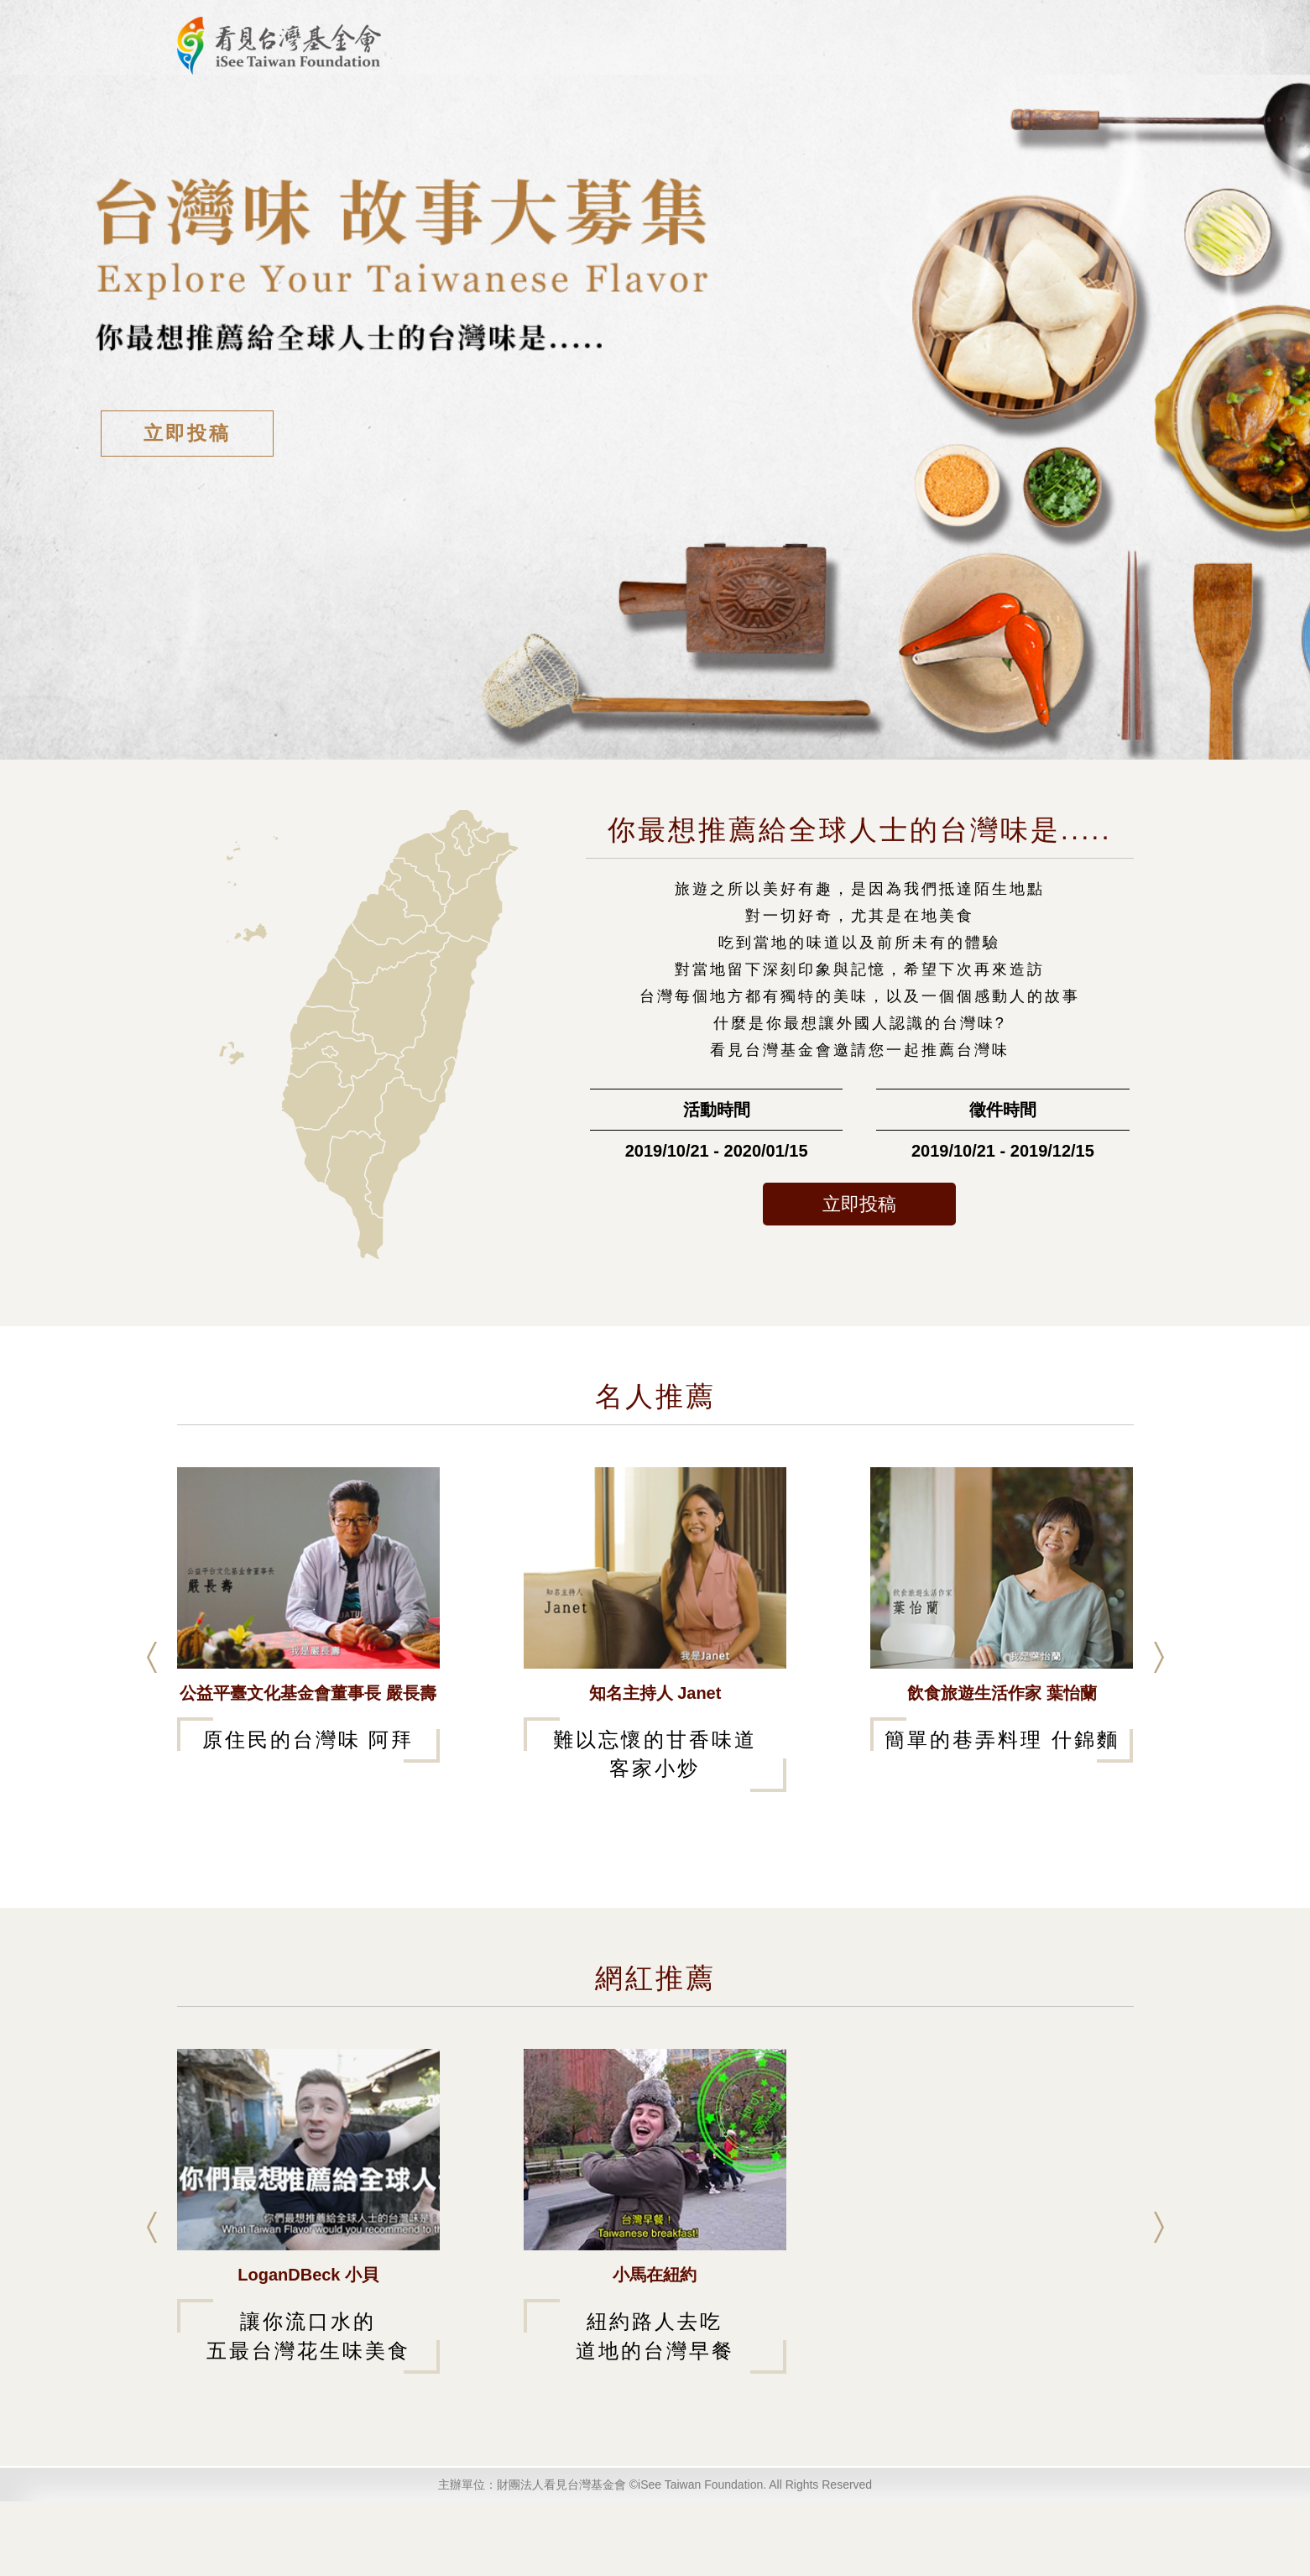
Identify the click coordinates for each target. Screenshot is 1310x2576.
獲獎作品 (731, 119)
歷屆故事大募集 (857, 119)
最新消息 (428, 119)
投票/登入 (1058, 62)
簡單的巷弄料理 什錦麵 (1002, 1814)
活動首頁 (809, 62)
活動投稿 (973, 62)
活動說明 (529, 119)
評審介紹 (891, 62)
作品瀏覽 (630, 119)
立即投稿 (187, 508)
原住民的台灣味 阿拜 (308, 1814)
